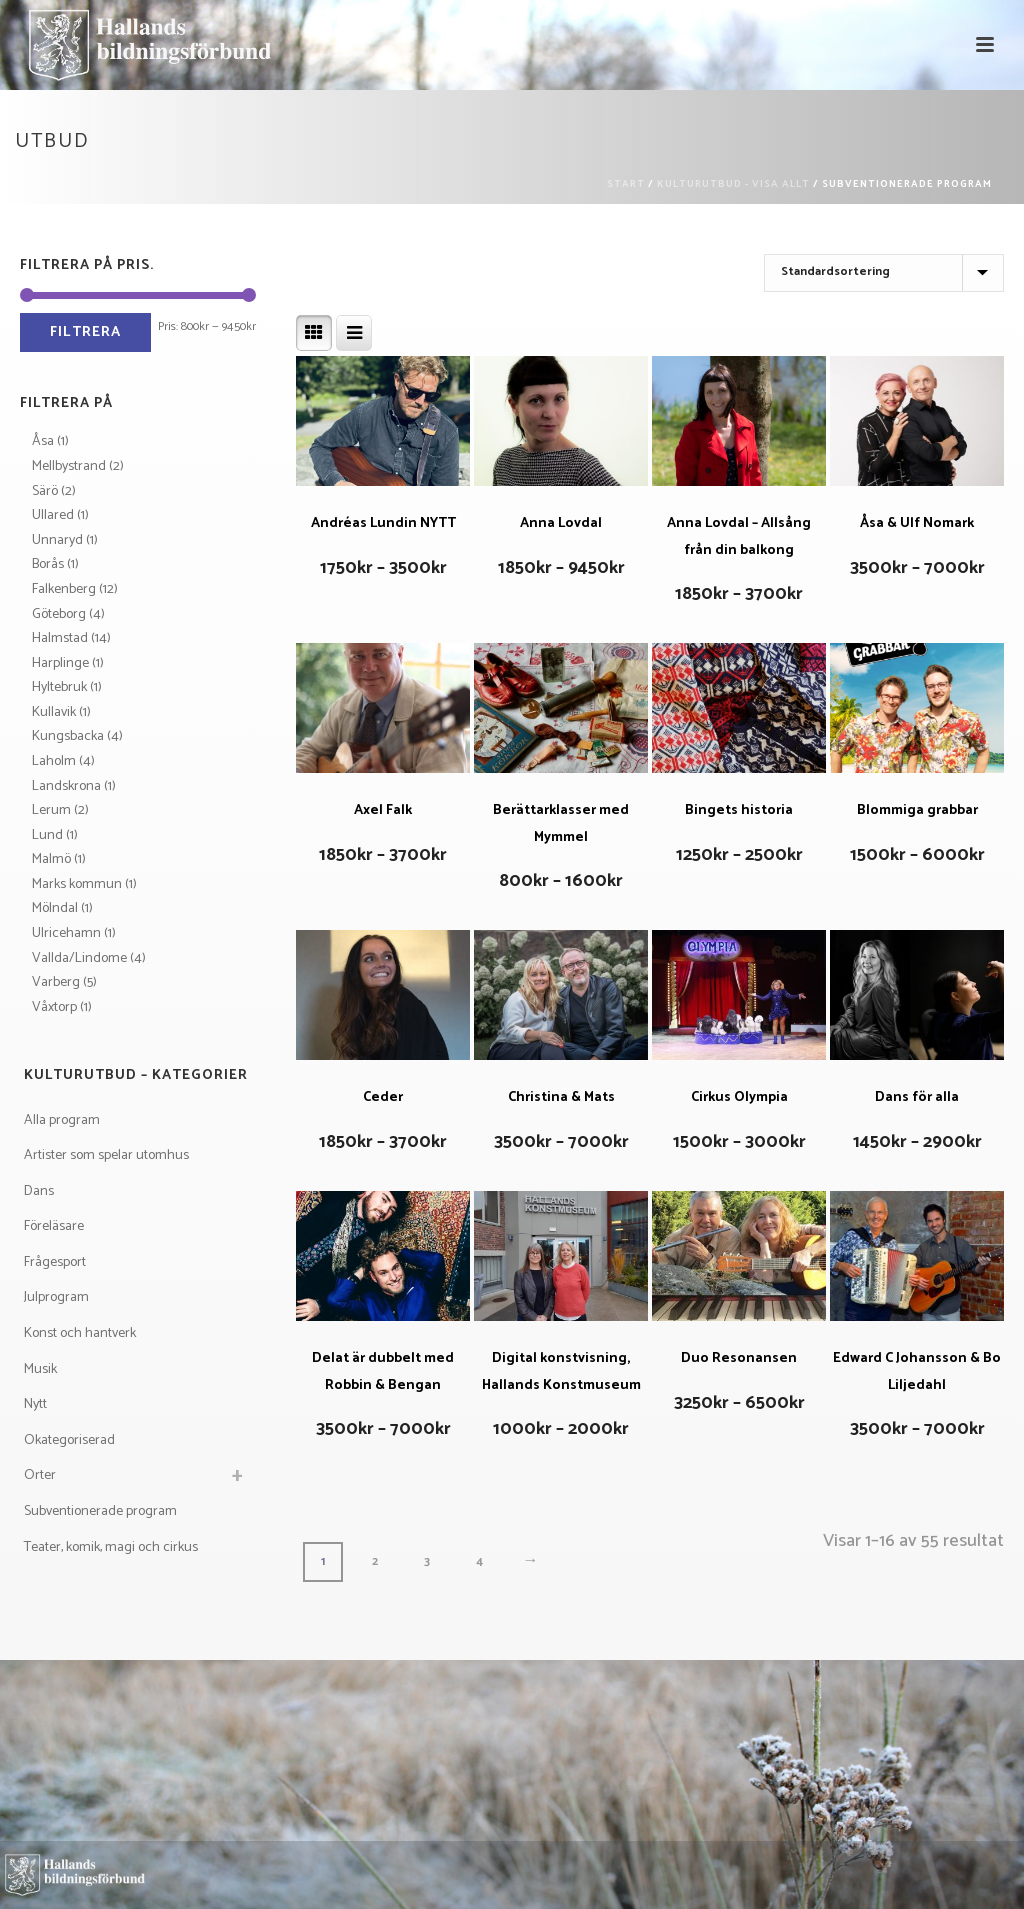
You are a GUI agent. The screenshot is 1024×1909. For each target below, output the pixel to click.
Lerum (51, 810)
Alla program (62, 1120)
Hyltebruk (59, 687)
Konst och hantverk (80, 1333)
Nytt (35, 1404)
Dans (39, 1191)
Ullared (53, 515)
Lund (47, 835)
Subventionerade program (100, 1511)
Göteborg (59, 614)
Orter (40, 1475)
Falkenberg (64, 589)
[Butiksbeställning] (884, 273)
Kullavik (54, 712)
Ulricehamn (66, 933)
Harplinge (60, 663)
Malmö (51, 859)
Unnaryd (57, 540)
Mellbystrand (69, 466)
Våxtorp (54, 1007)
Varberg (56, 982)
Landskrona (66, 786)
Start (626, 184)
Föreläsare (54, 1226)
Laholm (54, 761)
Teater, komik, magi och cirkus (111, 1547)
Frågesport (55, 1262)
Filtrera (85, 332)
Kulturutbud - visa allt (733, 184)
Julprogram (56, 1297)
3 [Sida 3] (427, 1561)
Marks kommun (77, 884)
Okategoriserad (69, 1440)
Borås (48, 564)
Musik (40, 1369)
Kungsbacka (68, 736)
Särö (45, 491)
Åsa (43, 441)
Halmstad (60, 638)
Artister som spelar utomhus (106, 1155)
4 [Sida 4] (479, 1561)
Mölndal (55, 908)
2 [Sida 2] (375, 1561)
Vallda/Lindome (79, 958)
